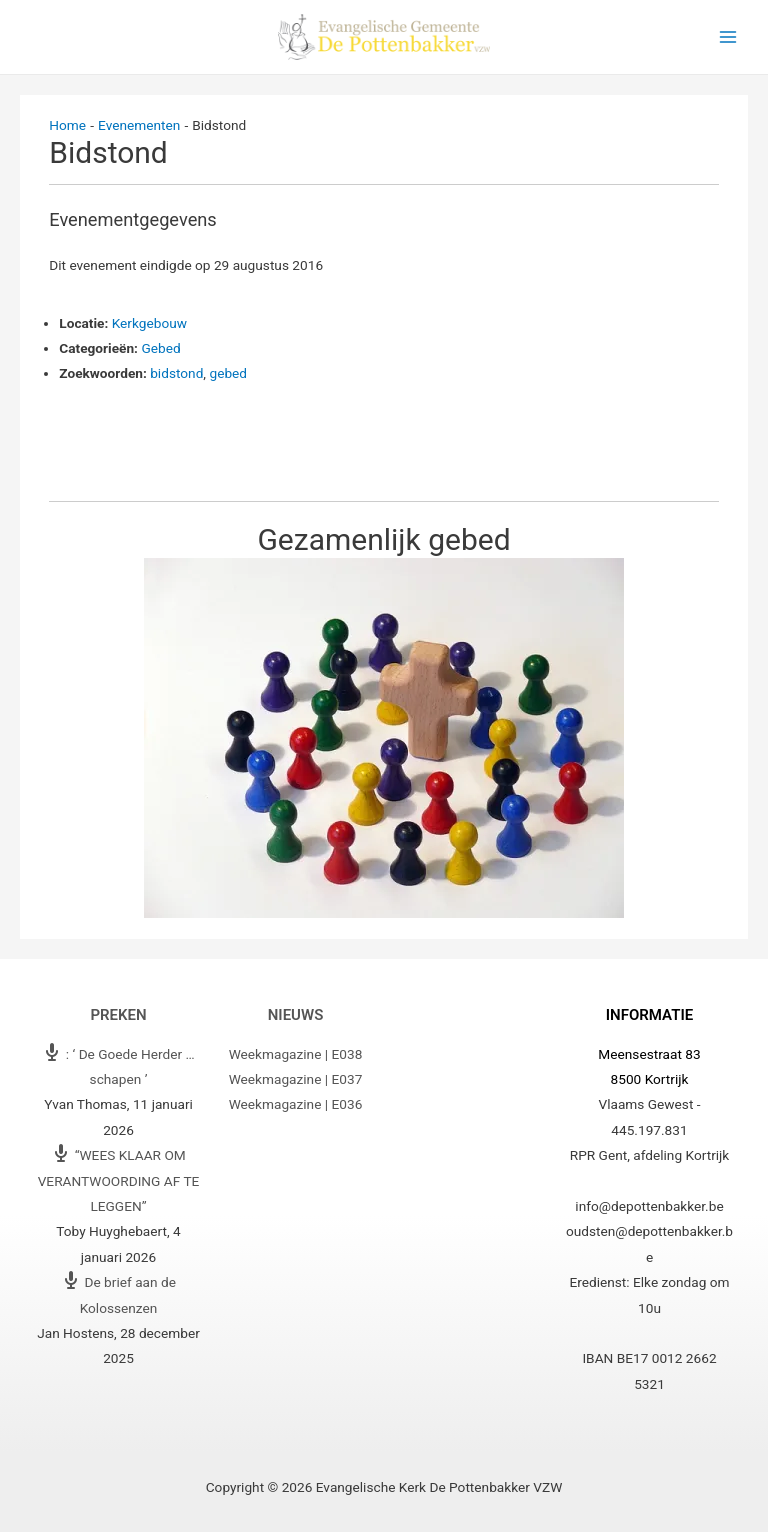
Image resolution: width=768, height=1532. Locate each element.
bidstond (176, 373)
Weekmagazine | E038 (296, 1054)
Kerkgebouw (149, 323)
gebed (228, 373)
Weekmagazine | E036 (296, 1104)
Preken (118, 1015)
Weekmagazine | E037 (296, 1079)
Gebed (160, 348)
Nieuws (296, 1015)
